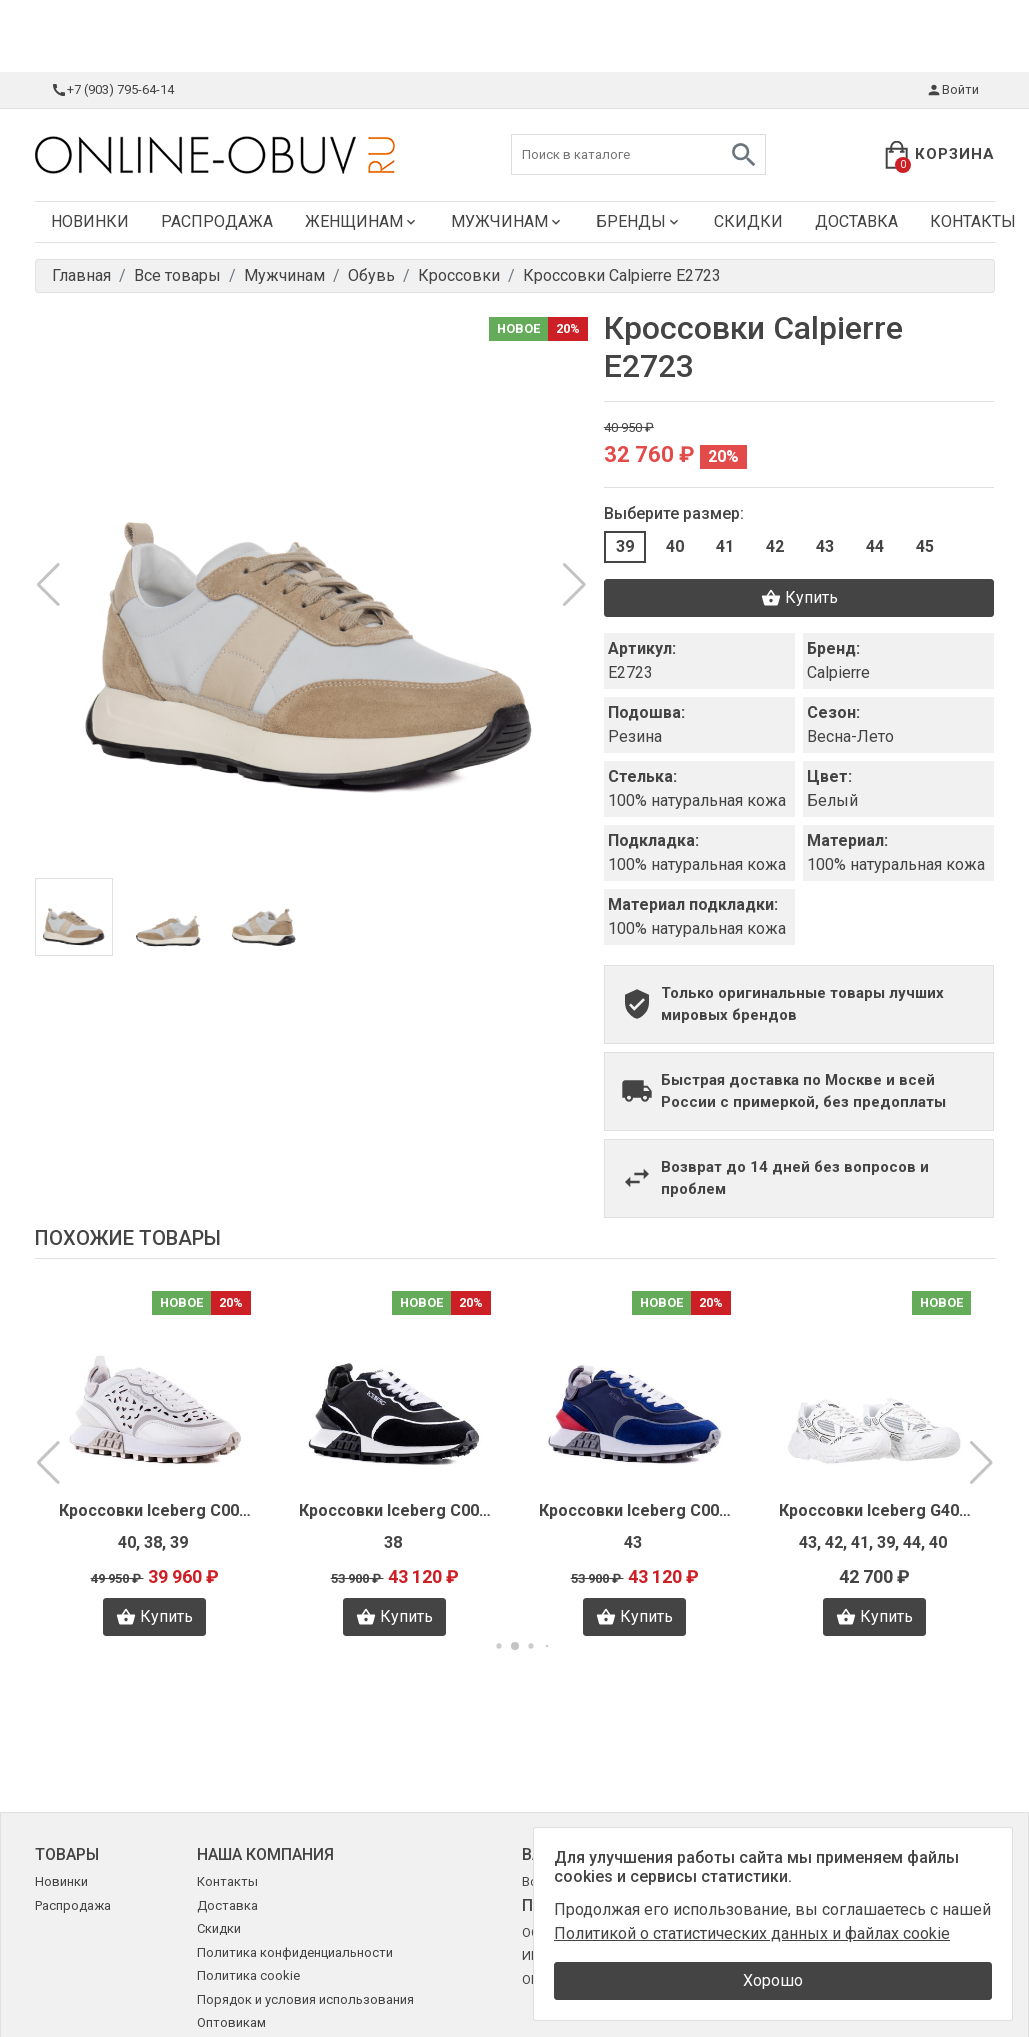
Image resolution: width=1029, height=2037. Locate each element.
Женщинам (362, 221)
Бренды (639, 221)
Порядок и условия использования (305, 1999)
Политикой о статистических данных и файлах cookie (752, 1933)
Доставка (856, 221)
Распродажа (217, 221)
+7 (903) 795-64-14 (112, 90)
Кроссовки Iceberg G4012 (875, 1510)
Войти (952, 90)
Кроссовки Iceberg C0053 (395, 1510)
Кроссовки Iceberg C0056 (155, 1510)
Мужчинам (507, 221)
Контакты (227, 1881)
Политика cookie (248, 1975)
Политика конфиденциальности (295, 1952)
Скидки (748, 221)
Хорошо (773, 1980)
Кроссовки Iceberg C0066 (635, 1510)
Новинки (90, 221)
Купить (799, 598)
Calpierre (838, 672)
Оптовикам (231, 2022)
